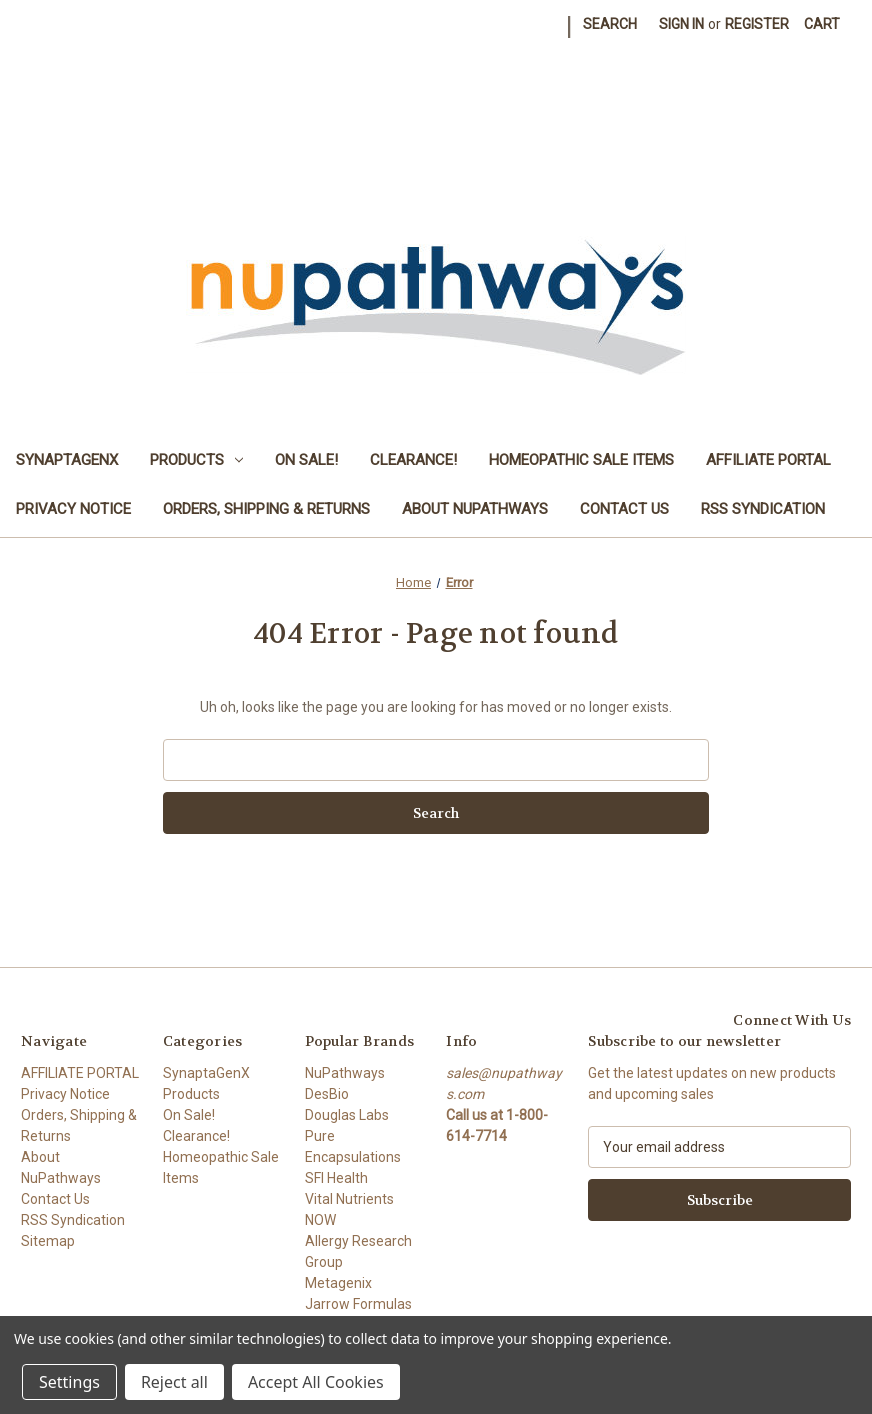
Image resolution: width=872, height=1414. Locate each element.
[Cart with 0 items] (822, 24)
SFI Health (336, 1178)
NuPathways (345, 1073)
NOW (320, 1220)
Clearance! (413, 460)
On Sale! (306, 460)
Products (196, 460)
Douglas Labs (347, 1115)
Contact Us (624, 509)
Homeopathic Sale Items (581, 460)
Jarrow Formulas (358, 1304)
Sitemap (48, 1241)
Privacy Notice (73, 509)
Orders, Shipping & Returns (266, 509)
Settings (69, 1382)
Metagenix (338, 1283)
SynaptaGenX (67, 460)
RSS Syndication (763, 509)
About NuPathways (475, 509)
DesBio (327, 1094)
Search (610, 24)
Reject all (174, 1382)
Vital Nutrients (349, 1199)
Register (757, 24)
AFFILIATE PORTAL (768, 460)
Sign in (681, 24)
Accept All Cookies (316, 1382)
